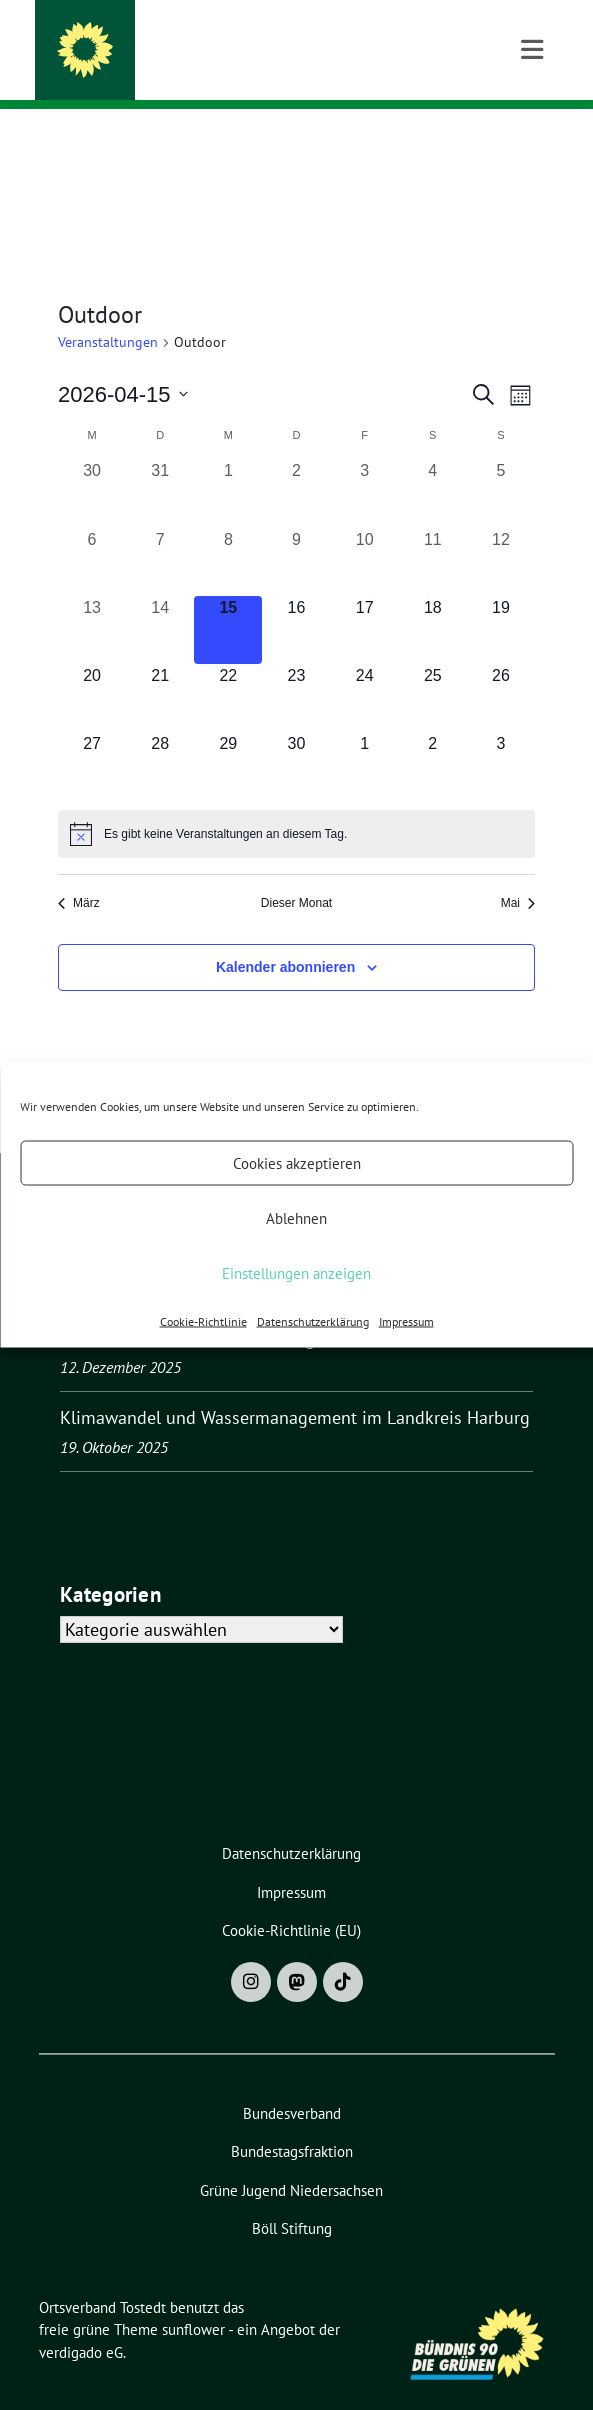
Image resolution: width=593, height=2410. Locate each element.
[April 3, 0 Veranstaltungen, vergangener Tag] (365, 462)
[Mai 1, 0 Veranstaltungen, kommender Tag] (365, 735)
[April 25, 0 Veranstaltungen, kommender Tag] (433, 667)
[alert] (296, 803)
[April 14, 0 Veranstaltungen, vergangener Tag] (160, 599)
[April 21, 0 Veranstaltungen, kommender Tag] (160, 667)
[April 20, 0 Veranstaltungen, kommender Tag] (92, 667)
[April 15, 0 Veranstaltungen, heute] (228, 599)
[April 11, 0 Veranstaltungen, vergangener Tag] (433, 531)
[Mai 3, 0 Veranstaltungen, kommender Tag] (501, 735)
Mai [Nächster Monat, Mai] (518, 872)
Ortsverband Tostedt (207, 42)
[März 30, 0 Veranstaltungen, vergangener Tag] (92, 462)
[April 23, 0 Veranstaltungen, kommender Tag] (296, 667)
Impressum (406, 1321)
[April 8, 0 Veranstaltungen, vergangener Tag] (228, 531)
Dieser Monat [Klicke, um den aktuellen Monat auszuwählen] (296, 872)
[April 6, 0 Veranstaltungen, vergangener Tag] (92, 531)
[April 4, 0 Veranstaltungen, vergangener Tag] (433, 462)
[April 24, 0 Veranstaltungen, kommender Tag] (365, 667)
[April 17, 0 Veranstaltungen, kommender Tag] (365, 599)
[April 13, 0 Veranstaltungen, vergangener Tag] (92, 599)
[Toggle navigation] (532, 141)
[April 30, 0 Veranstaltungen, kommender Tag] (296, 735)
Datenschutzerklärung (313, 1321)
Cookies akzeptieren (297, 1162)
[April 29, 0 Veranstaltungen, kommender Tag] (228, 735)
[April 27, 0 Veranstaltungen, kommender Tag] (92, 735)
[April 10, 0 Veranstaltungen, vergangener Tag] (365, 531)
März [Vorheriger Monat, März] (79, 872)
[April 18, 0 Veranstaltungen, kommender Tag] (433, 599)
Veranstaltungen (108, 311)
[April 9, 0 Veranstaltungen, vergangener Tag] (296, 531)
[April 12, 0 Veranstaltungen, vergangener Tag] (501, 531)
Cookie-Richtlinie (203, 1321)
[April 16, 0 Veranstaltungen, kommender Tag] (296, 599)
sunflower (193, 2298)
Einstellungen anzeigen (296, 1272)
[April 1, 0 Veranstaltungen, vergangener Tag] (228, 462)
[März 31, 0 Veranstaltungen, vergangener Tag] (160, 462)
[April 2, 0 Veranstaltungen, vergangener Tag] (296, 462)
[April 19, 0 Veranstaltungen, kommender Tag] (501, 599)
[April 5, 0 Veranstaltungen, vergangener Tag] (501, 462)
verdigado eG (81, 2321)
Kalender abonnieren (285, 936)
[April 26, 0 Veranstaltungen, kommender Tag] (501, 667)
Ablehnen (296, 1217)
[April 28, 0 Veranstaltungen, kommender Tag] (160, 735)
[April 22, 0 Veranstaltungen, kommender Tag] (228, 667)
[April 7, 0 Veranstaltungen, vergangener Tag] (160, 531)
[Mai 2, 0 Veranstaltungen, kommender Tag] (433, 735)
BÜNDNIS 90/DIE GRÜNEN (198, 69)
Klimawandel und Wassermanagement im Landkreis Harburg (295, 1386)
